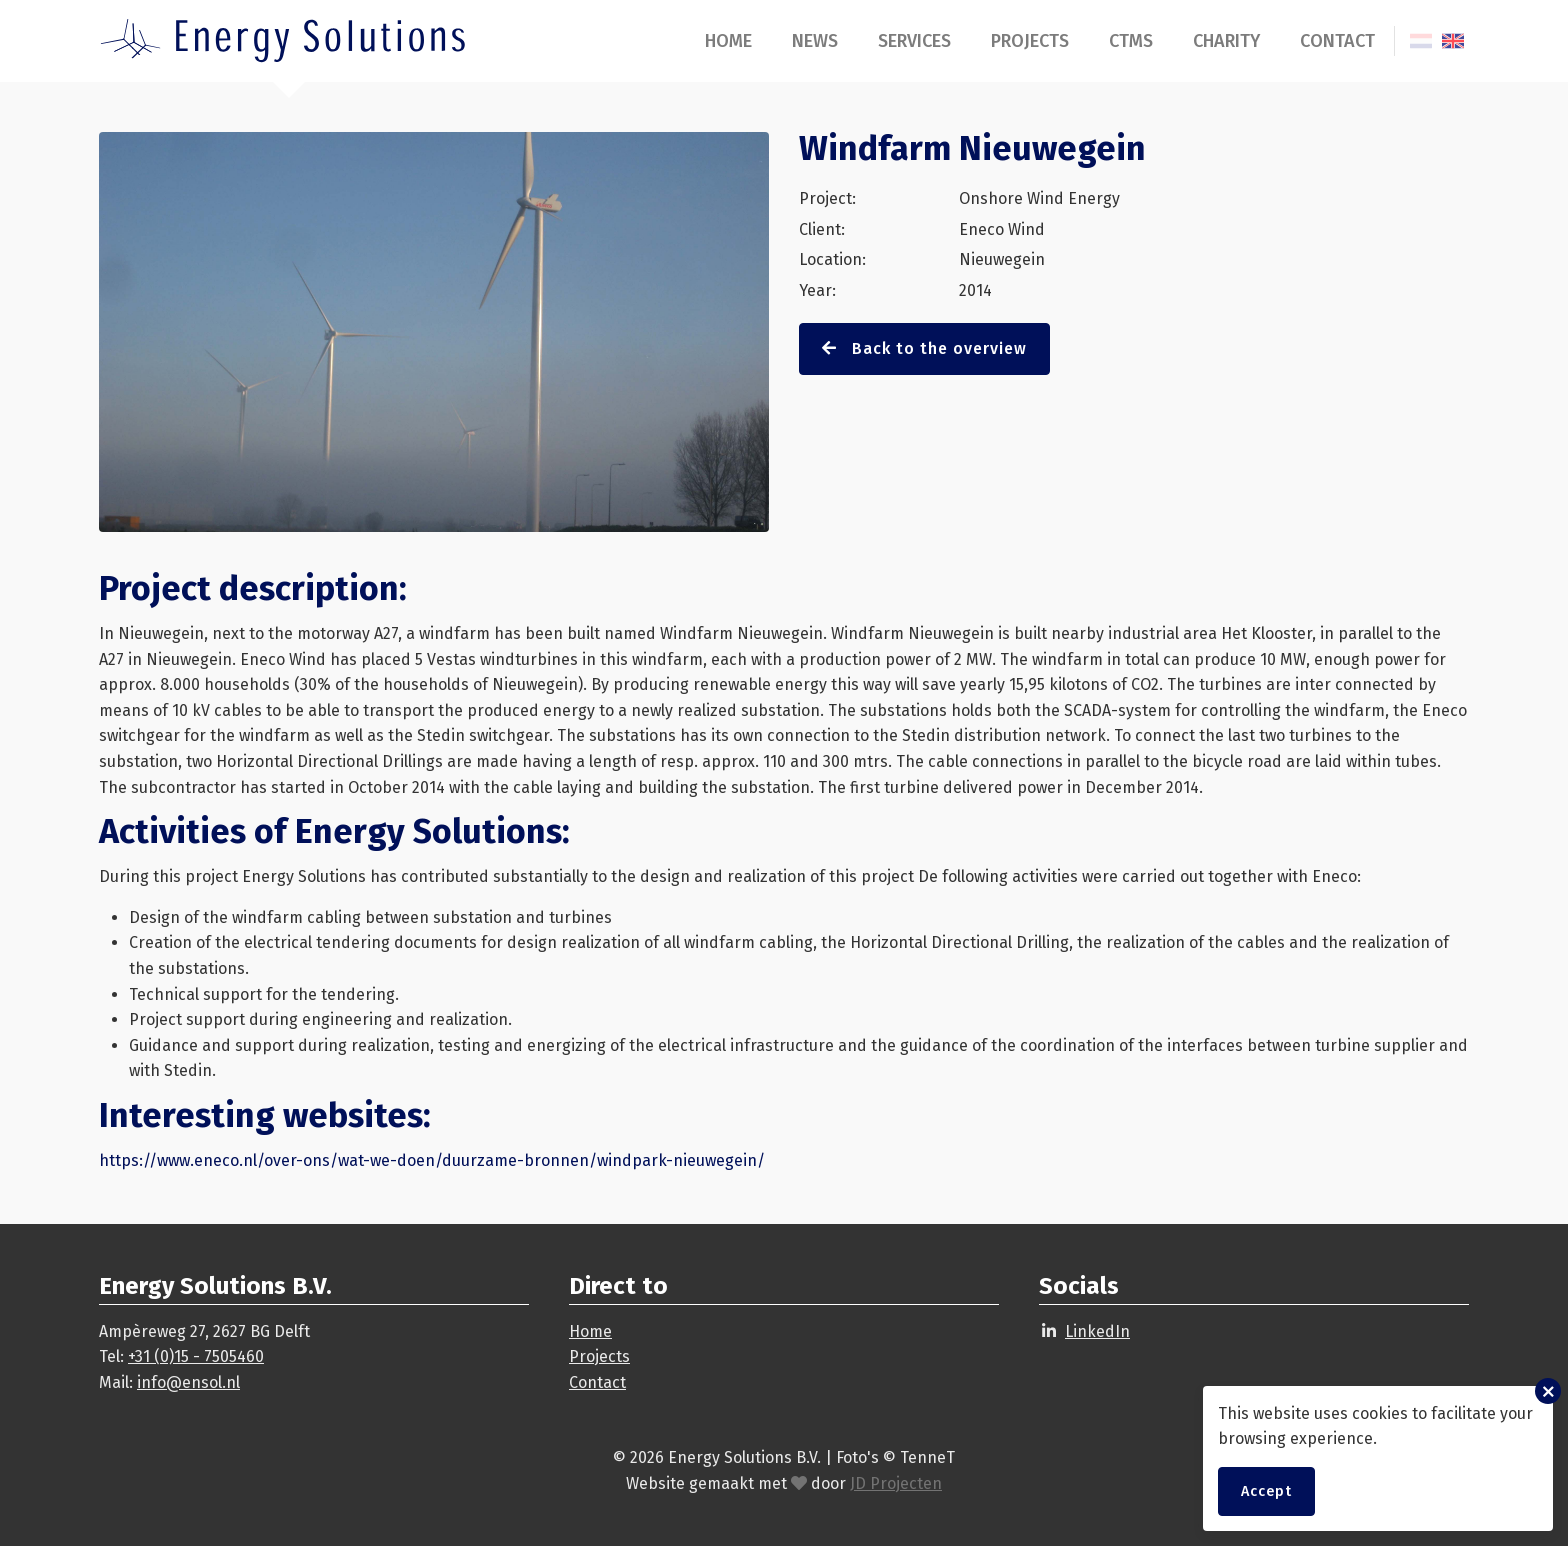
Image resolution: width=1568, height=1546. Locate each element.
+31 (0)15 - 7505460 (196, 1356)
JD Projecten (896, 1483)
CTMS (1131, 41)
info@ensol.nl (188, 1382)
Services (914, 41)
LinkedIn (1097, 1331)
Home (728, 41)
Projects (1030, 41)
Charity (1226, 41)
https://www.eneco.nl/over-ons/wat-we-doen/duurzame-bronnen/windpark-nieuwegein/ (432, 1160)
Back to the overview (924, 348)
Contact (1337, 41)
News (815, 41)
